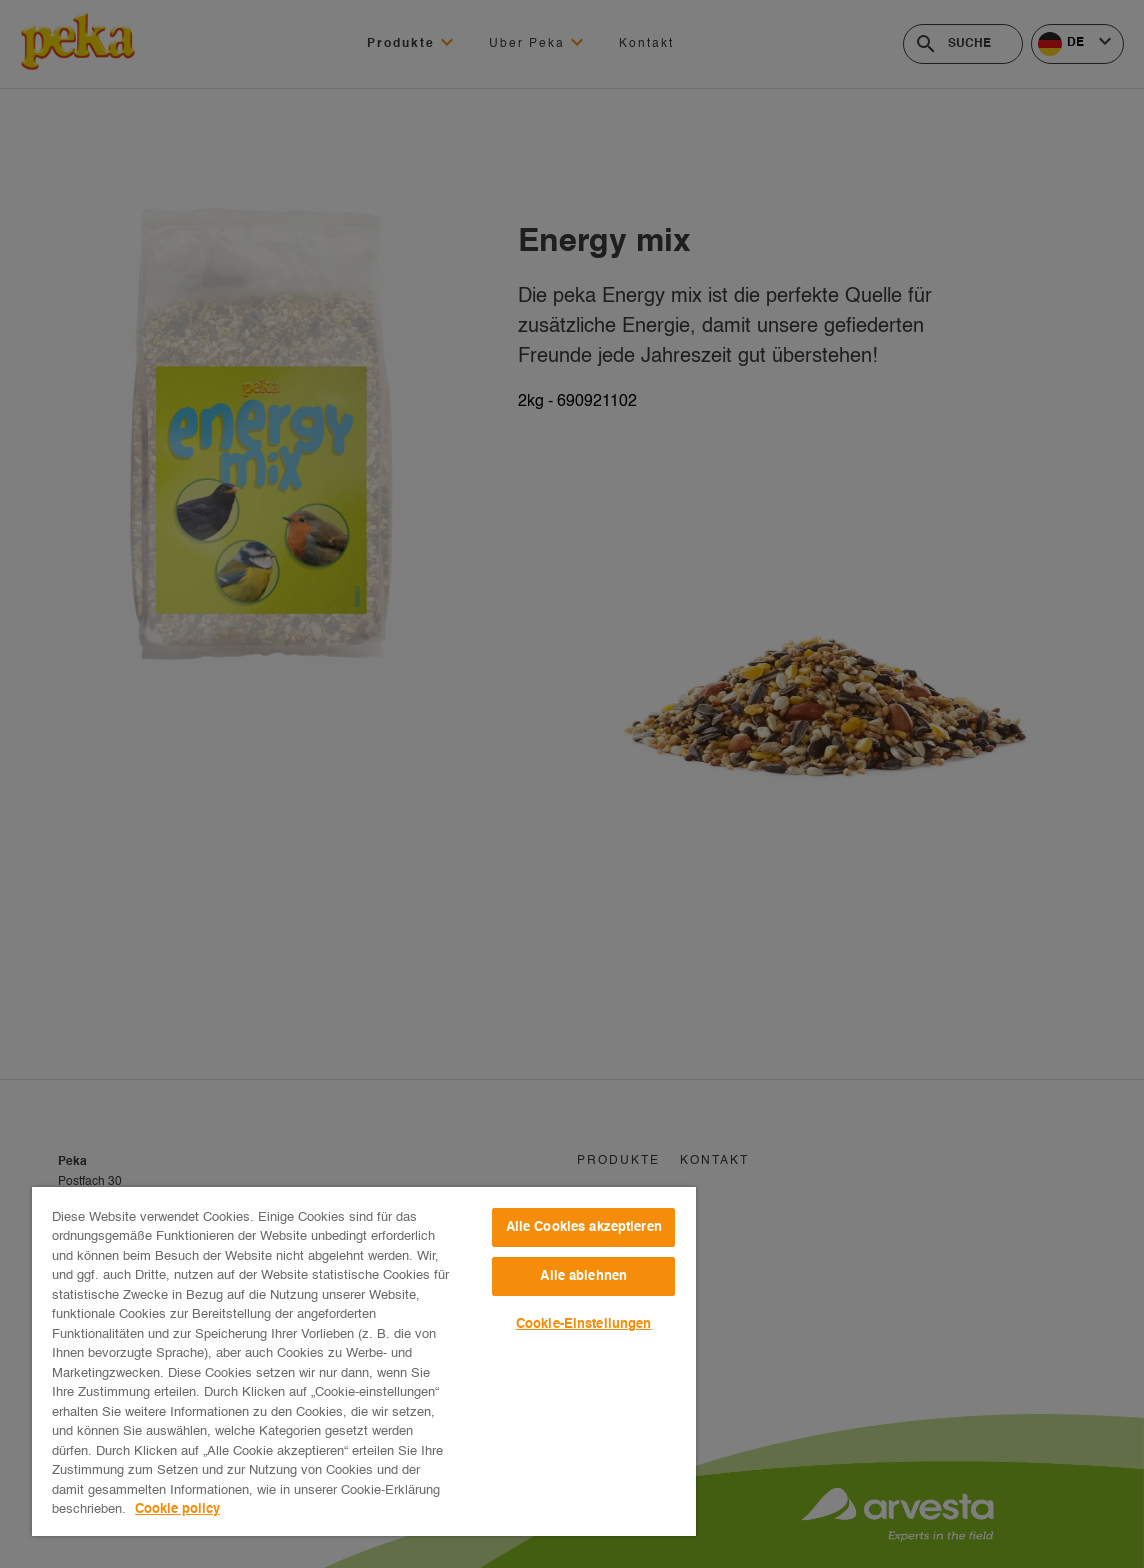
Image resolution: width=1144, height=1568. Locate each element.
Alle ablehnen (583, 1276)
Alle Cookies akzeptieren (584, 1227)
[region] (364, 1361)
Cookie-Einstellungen (584, 1324)
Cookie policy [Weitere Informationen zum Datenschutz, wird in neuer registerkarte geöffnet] (177, 1509)
